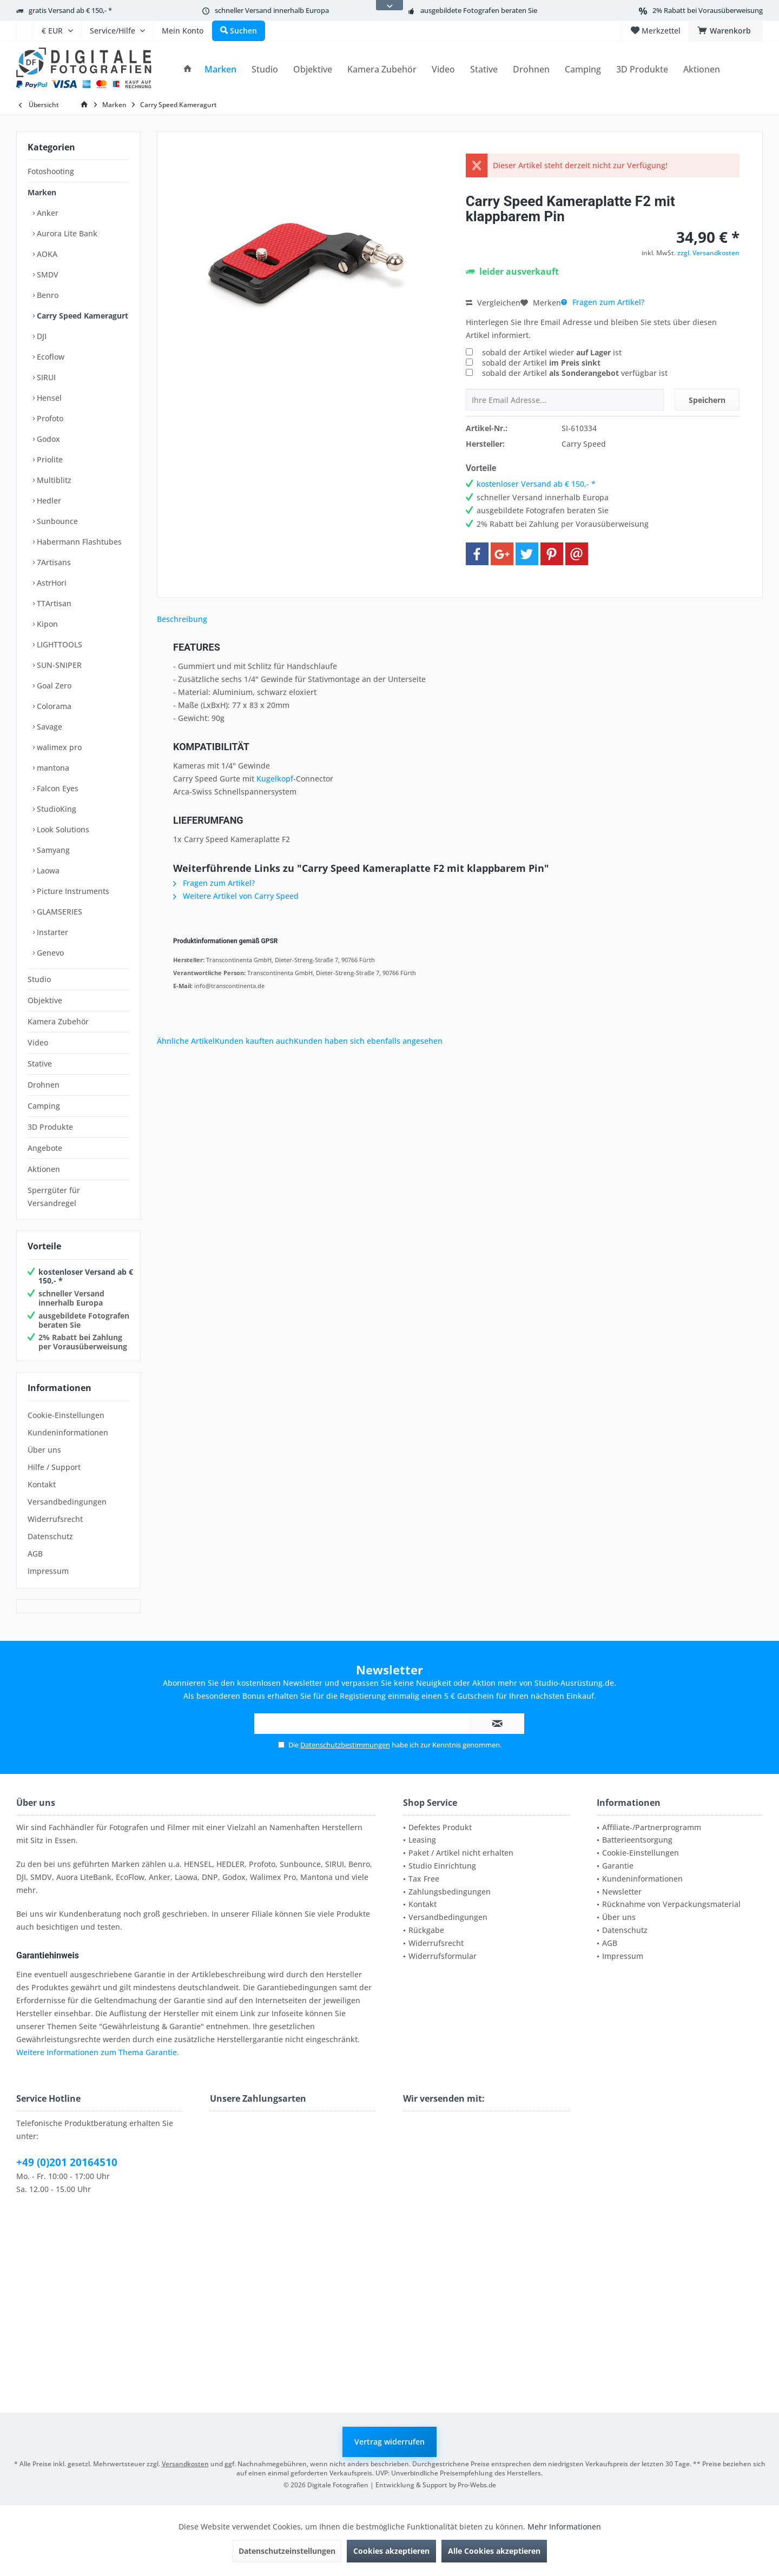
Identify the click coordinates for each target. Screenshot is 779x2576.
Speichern (707, 400)
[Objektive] (313, 69)
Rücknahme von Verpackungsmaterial (671, 1904)
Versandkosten (185, 2463)
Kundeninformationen (68, 1432)
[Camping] (583, 69)
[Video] (443, 69)
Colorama (53, 706)
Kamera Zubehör (58, 1021)
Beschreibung (182, 619)
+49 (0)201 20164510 (66, 2162)
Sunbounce (56, 521)
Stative (40, 1063)
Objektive (45, 1000)
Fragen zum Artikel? (602, 302)
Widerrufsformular (442, 1956)
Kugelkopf (274, 778)
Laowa (47, 870)
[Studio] (265, 69)
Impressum (48, 1571)
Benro (46, 295)
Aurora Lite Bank (66, 233)
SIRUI (45, 377)
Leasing (422, 1840)
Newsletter (622, 1891)
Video (38, 1042)
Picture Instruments (72, 891)
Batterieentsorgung (637, 1840)
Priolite (49, 459)
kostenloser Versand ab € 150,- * (85, 1276)
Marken (42, 192)
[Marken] (220, 69)
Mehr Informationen (564, 2526)
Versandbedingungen (67, 1501)
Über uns (44, 1450)
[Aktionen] (702, 69)
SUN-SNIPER (58, 665)
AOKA (46, 254)
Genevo (49, 953)
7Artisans (53, 562)
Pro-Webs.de (477, 2484)
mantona (52, 768)
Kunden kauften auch (254, 1041)
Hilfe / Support (54, 1467)
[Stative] (484, 69)
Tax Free (423, 1878)
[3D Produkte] (642, 69)
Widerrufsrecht (55, 1519)
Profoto (49, 418)
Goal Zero (53, 685)
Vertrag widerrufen (389, 2441)
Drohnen (44, 1085)
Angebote (45, 1148)
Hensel (48, 398)
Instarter (51, 932)
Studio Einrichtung (442, 1865)
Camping (44, 1106)
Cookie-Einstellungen (66, 1415)
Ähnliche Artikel (186, 1041)
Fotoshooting (51, 171)
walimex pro (58, 747)
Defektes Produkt (440, 1827)
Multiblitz (53, 480)
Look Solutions (62, 829)
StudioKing (55, 809)
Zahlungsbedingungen (449, 1891)
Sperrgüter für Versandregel (54, 1196)
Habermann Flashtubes (78, 542)
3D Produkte (50, 1127)
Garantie (617, 1865)
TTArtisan (53, 603)
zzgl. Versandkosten (708, 252)
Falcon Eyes (56, 788)
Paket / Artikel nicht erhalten (460, 1852)
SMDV (46, 274)
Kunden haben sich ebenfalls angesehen (368, 1041)
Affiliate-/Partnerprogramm (651, 1827)
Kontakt (42, 1484)
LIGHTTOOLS (58, 644)
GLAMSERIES (58, 911)
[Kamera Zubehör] (382, 69)
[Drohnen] (531, 69)
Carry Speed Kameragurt (81, 315)
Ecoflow (49, 357)
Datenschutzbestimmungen (345, 1745)
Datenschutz (50, 1536)
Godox (47, 439)
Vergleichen (493, 302)
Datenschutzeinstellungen (287, 2551)
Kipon (46, 624)
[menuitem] (24, 31)
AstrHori (51, 583)
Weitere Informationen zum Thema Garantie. (97, 2052)
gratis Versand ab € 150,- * (70, 10)
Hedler (48, 500)
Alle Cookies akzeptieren (494, 2551)
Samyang (52, 850)
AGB (35, 1553)
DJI (41, 336)
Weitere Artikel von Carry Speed (236, 896)
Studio (39, 979)
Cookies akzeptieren (391, 2551)
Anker (46, 213)
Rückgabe (426, 1930)
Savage (48, 726)
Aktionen (44, 1169)
